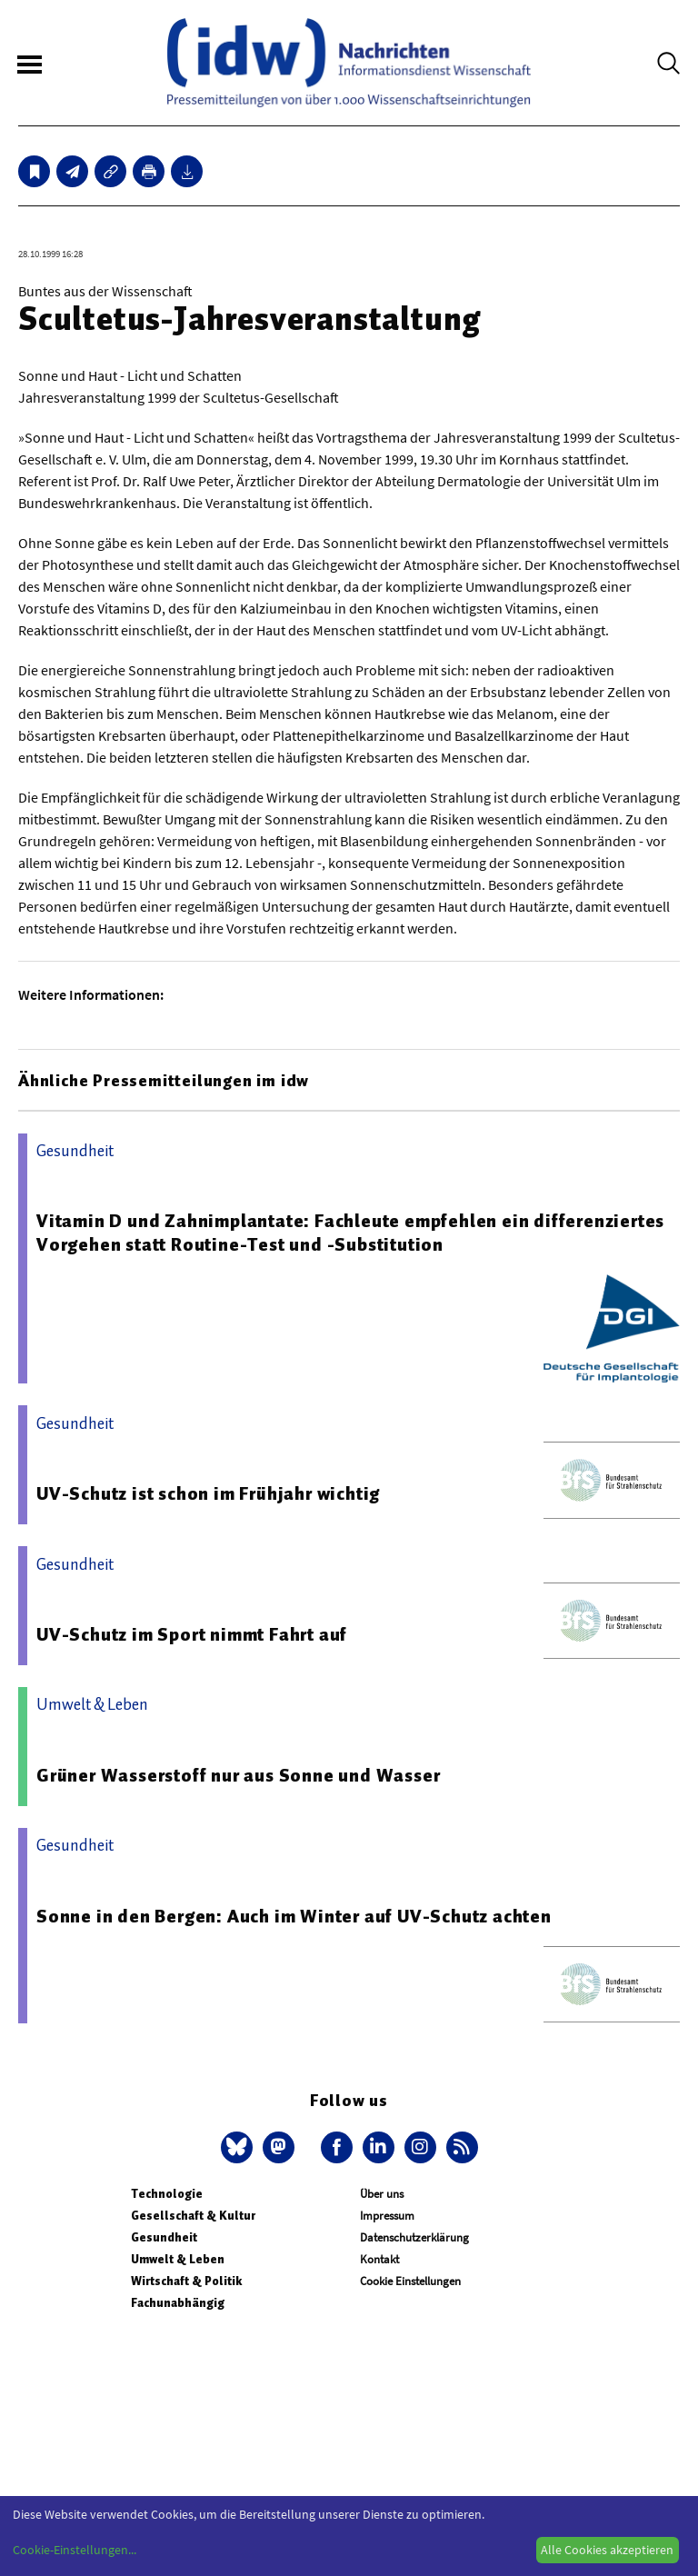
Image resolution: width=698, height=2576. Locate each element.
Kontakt (379, 2259)
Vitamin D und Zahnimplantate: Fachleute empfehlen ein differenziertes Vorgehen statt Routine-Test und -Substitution (350, 1232)
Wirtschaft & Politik (186, 2281)
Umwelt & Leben (177, 2259)
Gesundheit (164, 2237)
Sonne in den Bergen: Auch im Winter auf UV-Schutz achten (294, 1916)
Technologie (167, 2193)
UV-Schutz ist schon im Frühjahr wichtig (208, 1493)
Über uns (382, 2194)
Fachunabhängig (177, 2302)
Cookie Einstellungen (410, 2281)
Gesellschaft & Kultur (193, 2215)
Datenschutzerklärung (414, 2237)
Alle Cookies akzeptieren (607, 2549)
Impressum (387, 2215)
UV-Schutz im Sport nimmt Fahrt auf (191, 1634)
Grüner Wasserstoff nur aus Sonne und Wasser (238, 1775)
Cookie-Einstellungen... (74, 2549)
